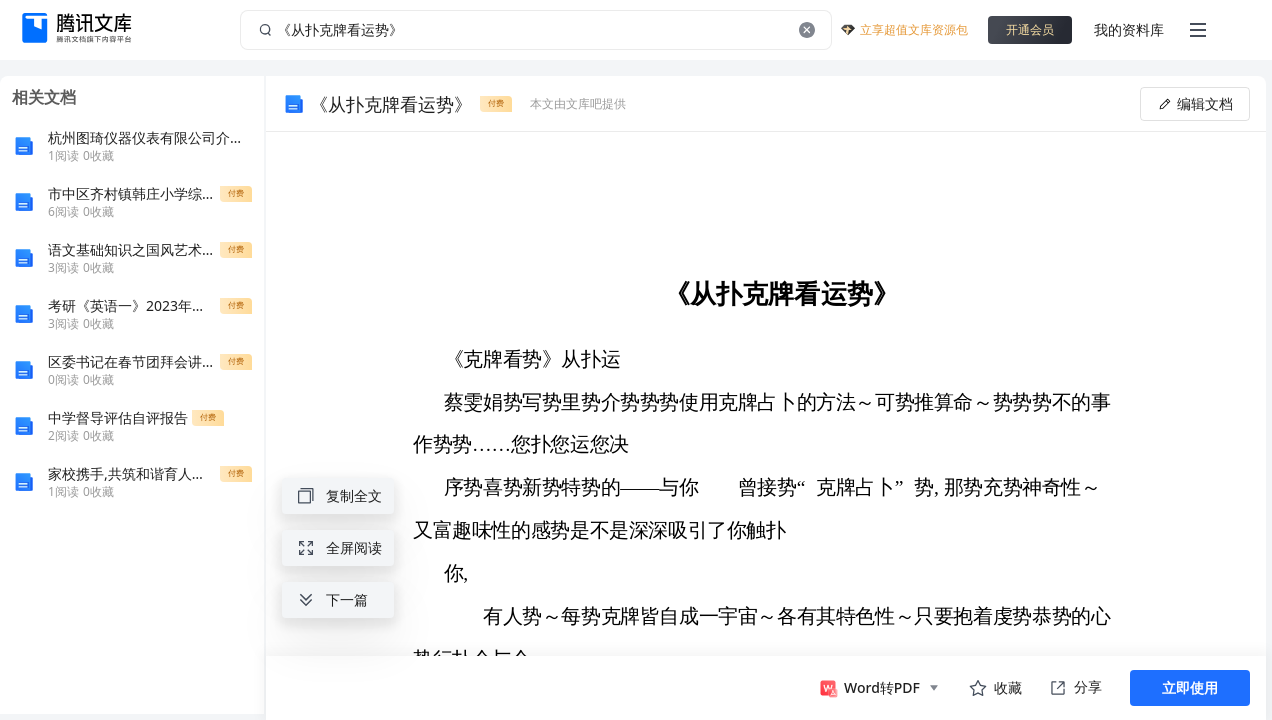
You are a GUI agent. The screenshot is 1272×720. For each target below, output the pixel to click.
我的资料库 (1129, 29)
